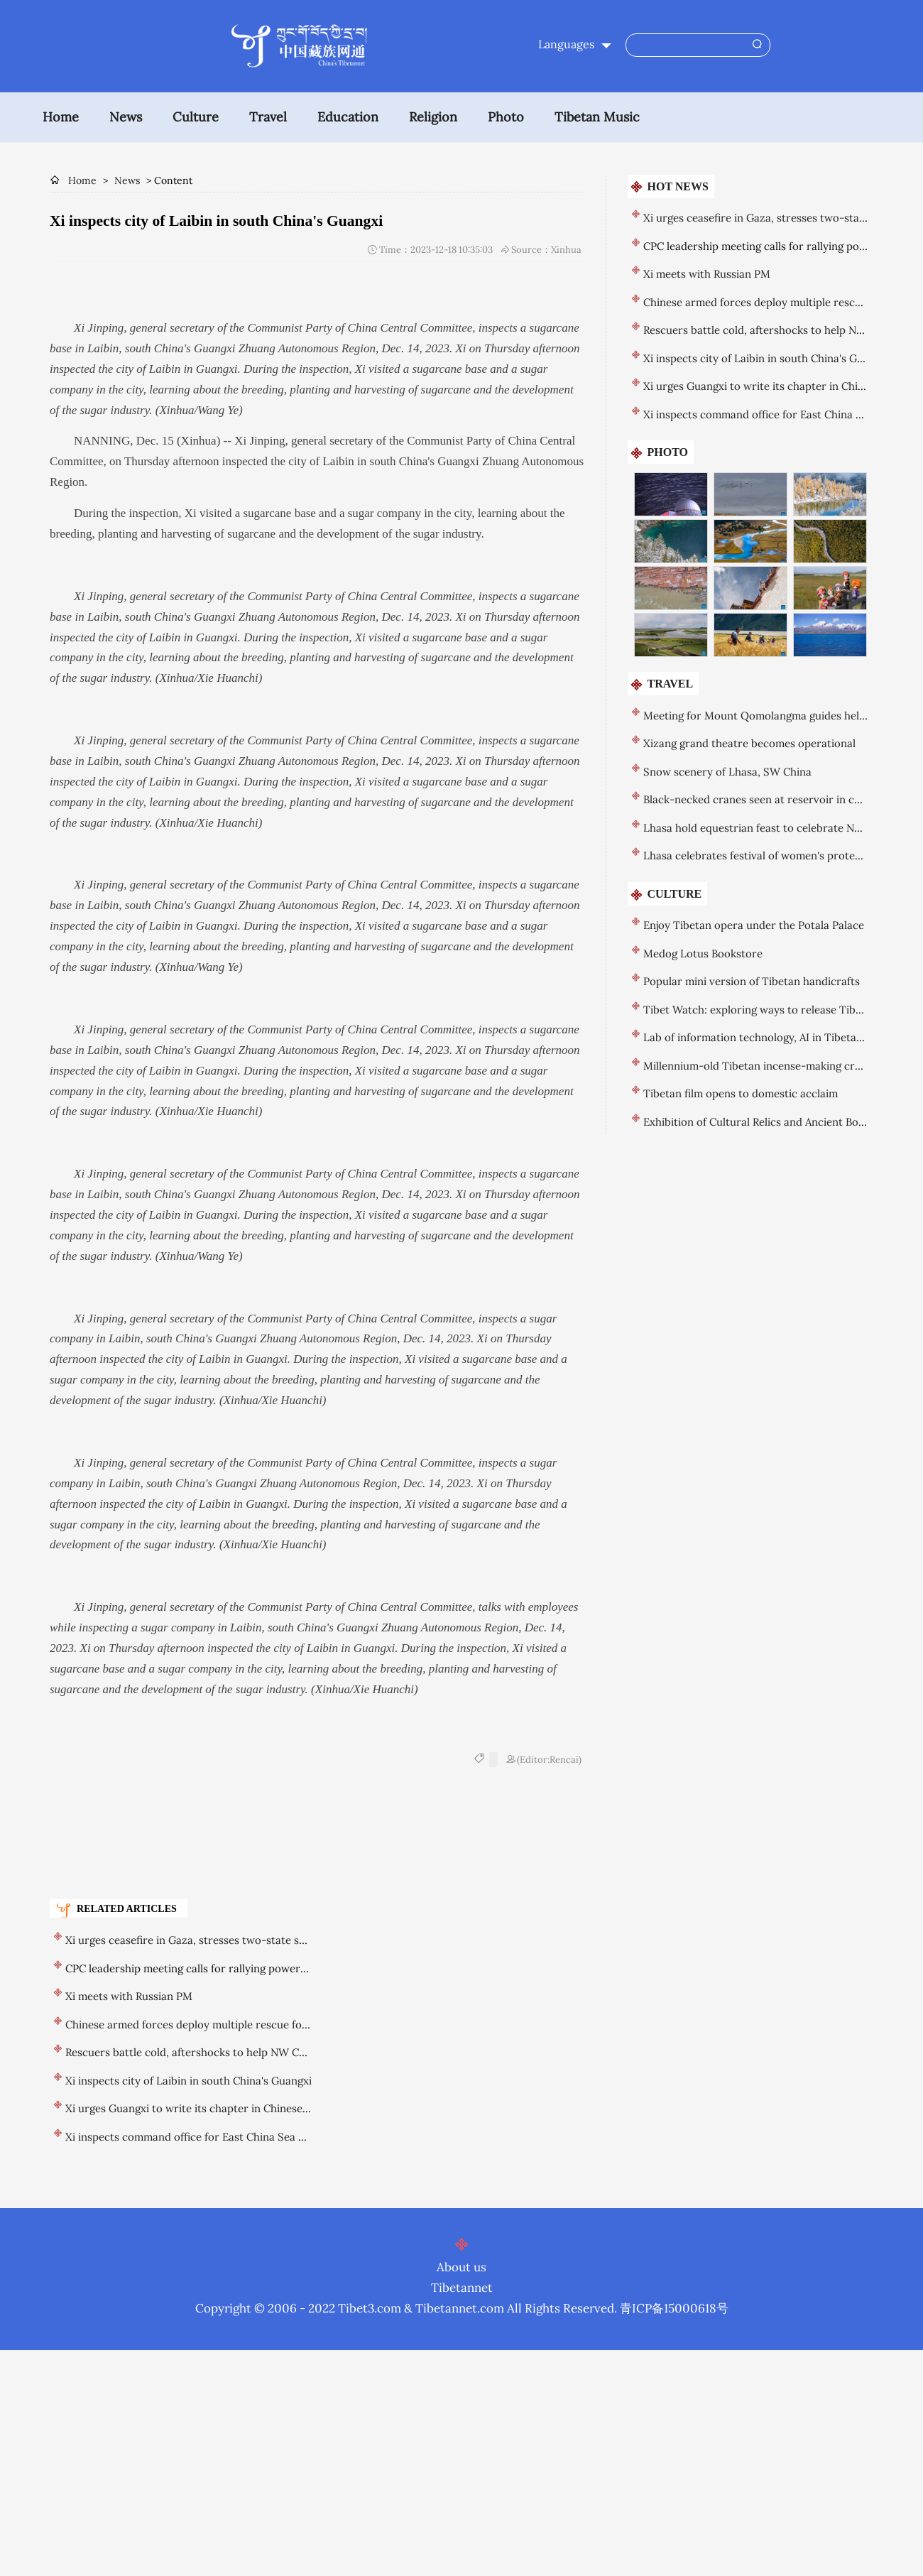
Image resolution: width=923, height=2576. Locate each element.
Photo (506, 117)
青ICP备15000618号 (674, 2308)
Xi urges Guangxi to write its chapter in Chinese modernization (221, 2108)
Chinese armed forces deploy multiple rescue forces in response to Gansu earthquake (278, 2024)
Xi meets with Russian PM (128, 1996)
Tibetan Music (597, 117)
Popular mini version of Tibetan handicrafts (751, 981)
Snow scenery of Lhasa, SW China (727, 771)
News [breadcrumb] (127, 180)
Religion (433, 117)
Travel (268, 117)
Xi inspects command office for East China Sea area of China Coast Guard (247, 2136)
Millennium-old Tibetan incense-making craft (755, 1065)
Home (61, 117)
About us (461, 2267)
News (125, 117)
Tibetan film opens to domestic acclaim (740, 1093)
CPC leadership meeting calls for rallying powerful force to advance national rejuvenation (286, 1968)
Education (347, 117)
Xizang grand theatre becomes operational (749, 743)
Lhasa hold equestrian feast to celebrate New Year (768, 828)
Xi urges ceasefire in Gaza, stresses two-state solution (199, 1940)
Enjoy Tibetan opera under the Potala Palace (753, 925)
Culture (196, 117)
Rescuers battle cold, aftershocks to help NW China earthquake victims (241, 2052)
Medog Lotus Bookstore (703, 953)
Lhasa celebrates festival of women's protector (759, 855)
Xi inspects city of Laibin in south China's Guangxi (188, 2080)
